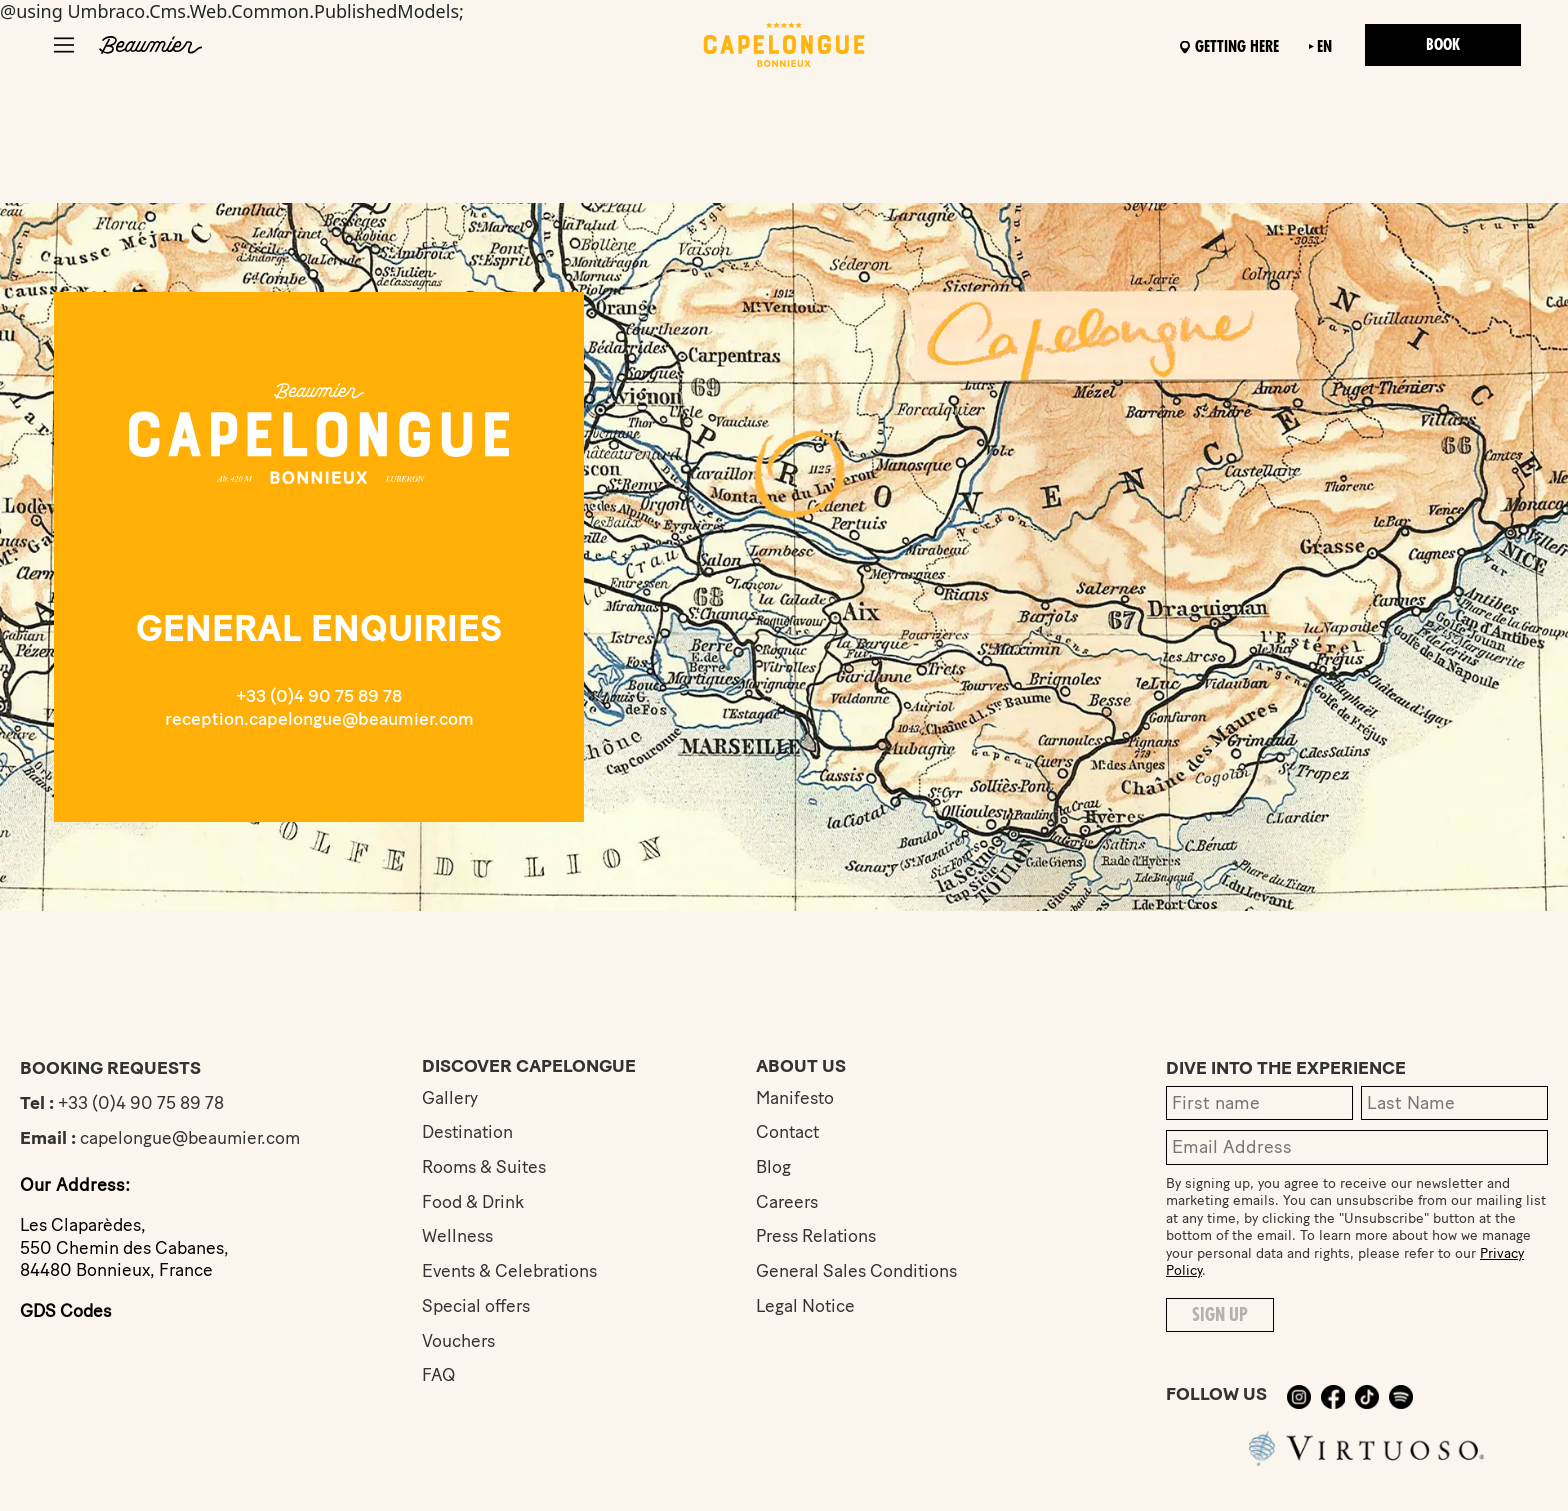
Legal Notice (807, 1308)
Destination (469, 1133)
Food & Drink (475, 1203)
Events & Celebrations (513, 1273)
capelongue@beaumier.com (192, 1138)
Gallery (450, 1098)
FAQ (439, 1378)
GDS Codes (67, 1311)
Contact (788, 1133)
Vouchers (459, 1343)
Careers (788, 1203)
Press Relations (819, 1238)
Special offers (478, 1308)
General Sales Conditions (860, 1273)
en (1318, 47)
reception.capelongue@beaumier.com (319, 719)
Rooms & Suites (487, 1168)
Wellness (458, 1238)
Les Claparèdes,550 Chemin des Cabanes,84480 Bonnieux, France (128, 1247)
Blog (773, 1168)
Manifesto (796, 1098)
